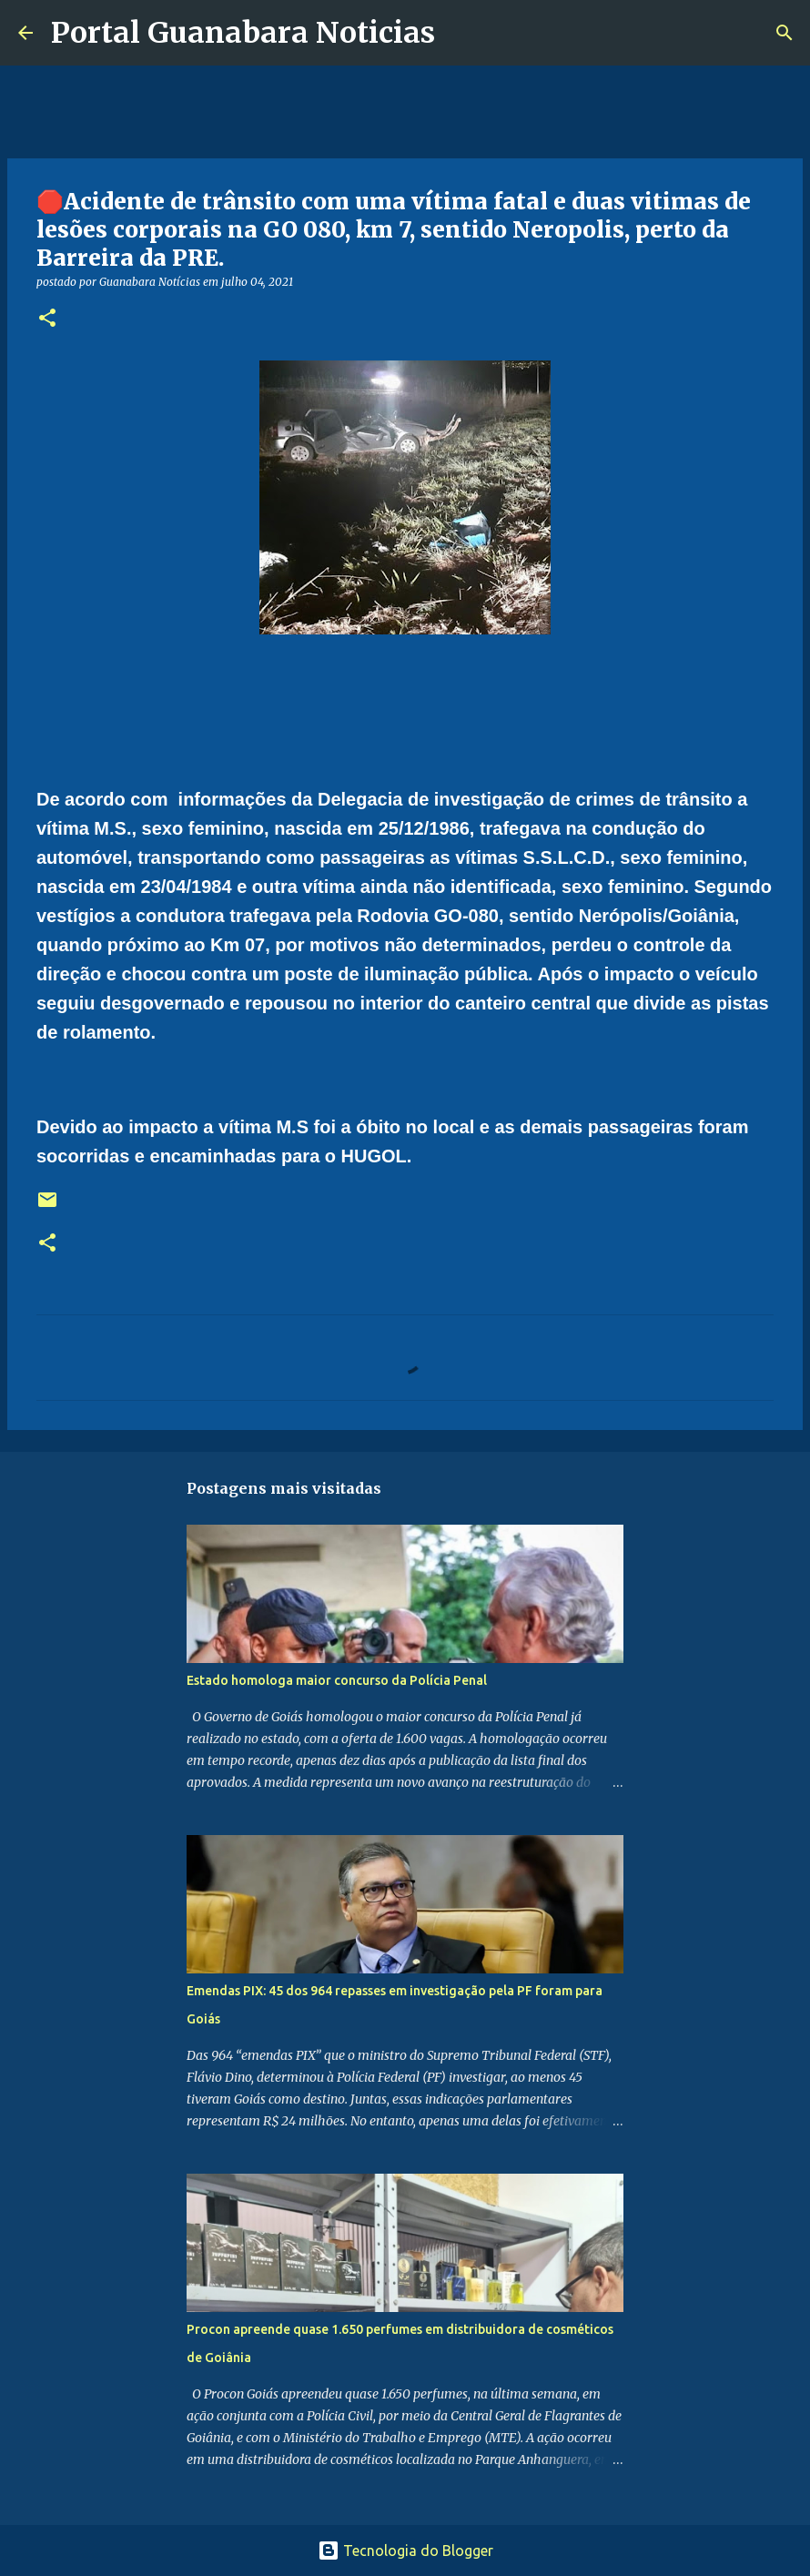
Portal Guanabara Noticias (243, 33)
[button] (47, 319)
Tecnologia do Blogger (405, 2550)
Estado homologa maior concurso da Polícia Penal (337, 1680)
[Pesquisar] (460, 33)
